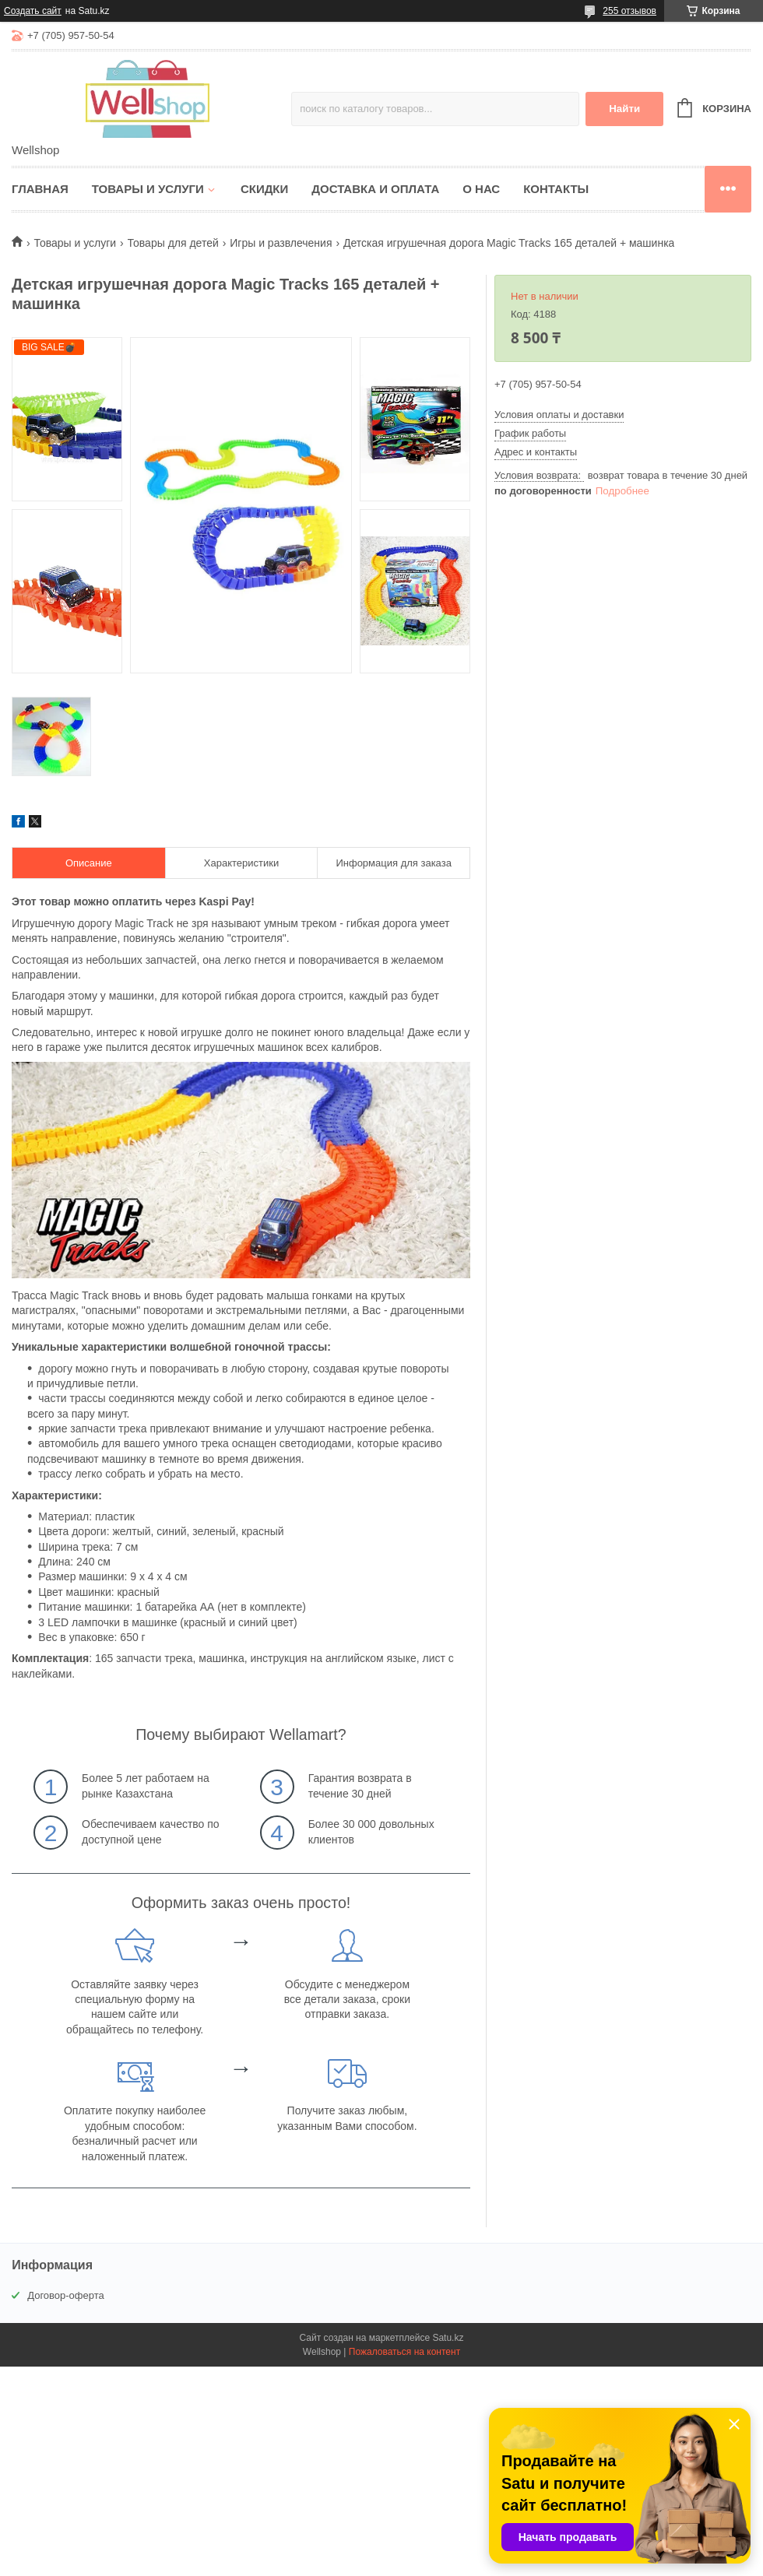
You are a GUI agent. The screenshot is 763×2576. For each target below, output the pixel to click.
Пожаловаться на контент (404, 2351)
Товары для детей (173, 243)
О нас (481, 189)
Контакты (556, 189)
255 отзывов (629, 10)
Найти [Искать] (624, 108)
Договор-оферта (65, 2295)
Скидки (264, 189)
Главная (40, 189)
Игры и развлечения (281, 243)
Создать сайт (33, 10)
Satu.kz (447, 2337)
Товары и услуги (148, 189)
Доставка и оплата (375, 189)
